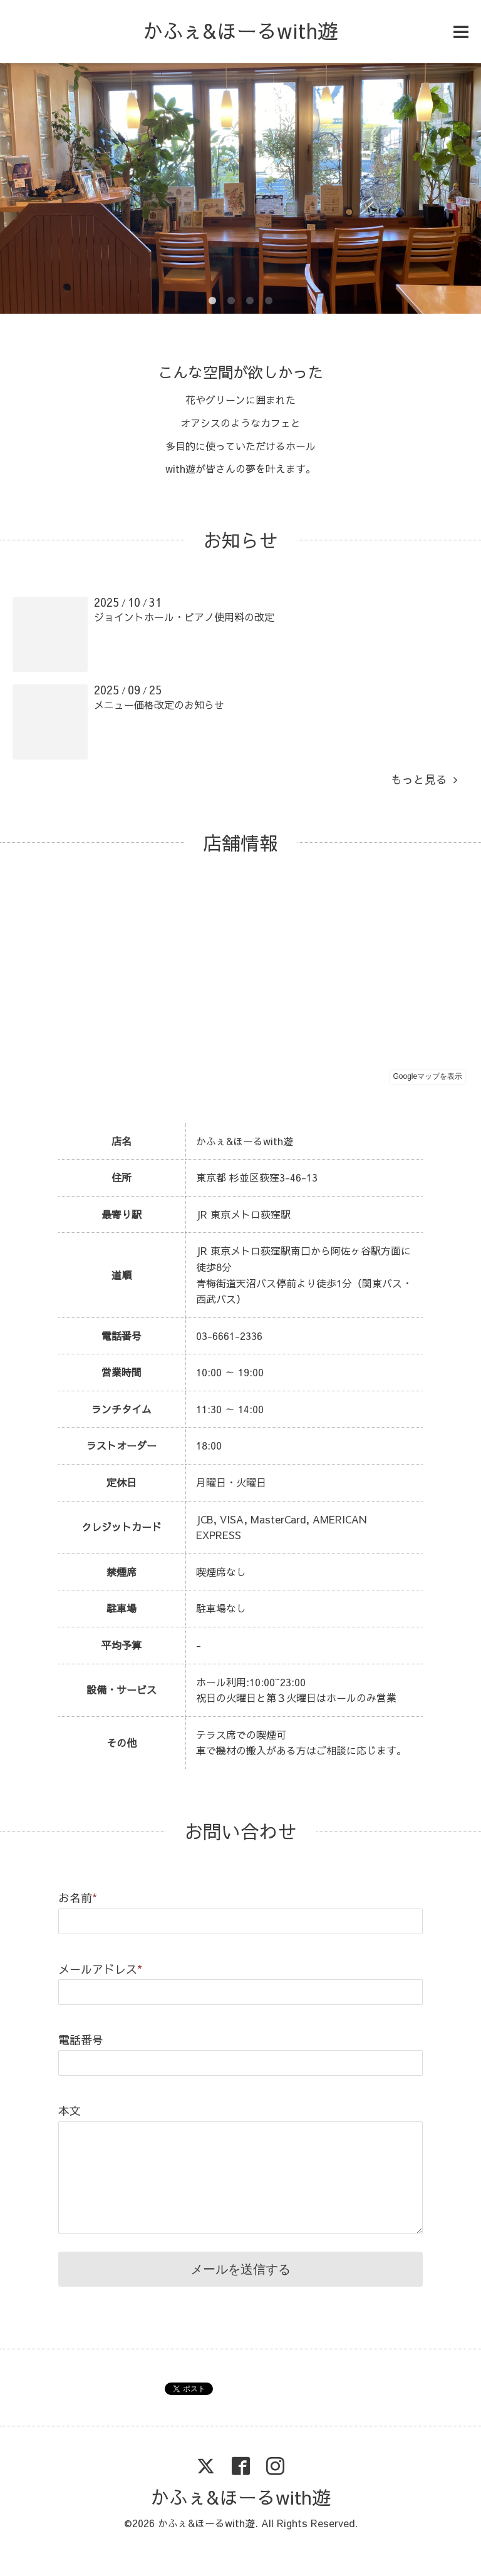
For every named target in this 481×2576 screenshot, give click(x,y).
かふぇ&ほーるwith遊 (240, 30)
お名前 (77, 1897)
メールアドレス (100, 1969)
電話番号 (80, 2040)
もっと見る (424, 779)
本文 (69, 2110)
